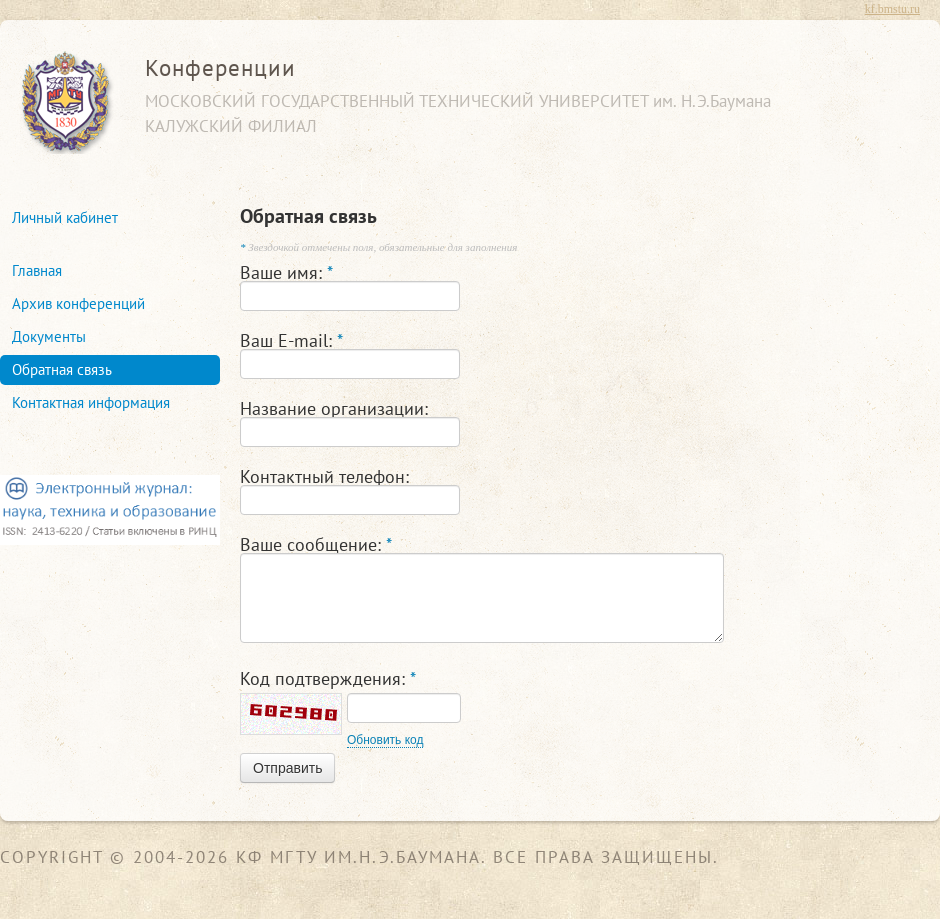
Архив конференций (78, 303)
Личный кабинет (65, 217)
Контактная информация (91, 402)
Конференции (220, 67)
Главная (37, 270)
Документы (49, 336)
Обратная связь (62, 369)
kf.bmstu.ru (892, 9)
